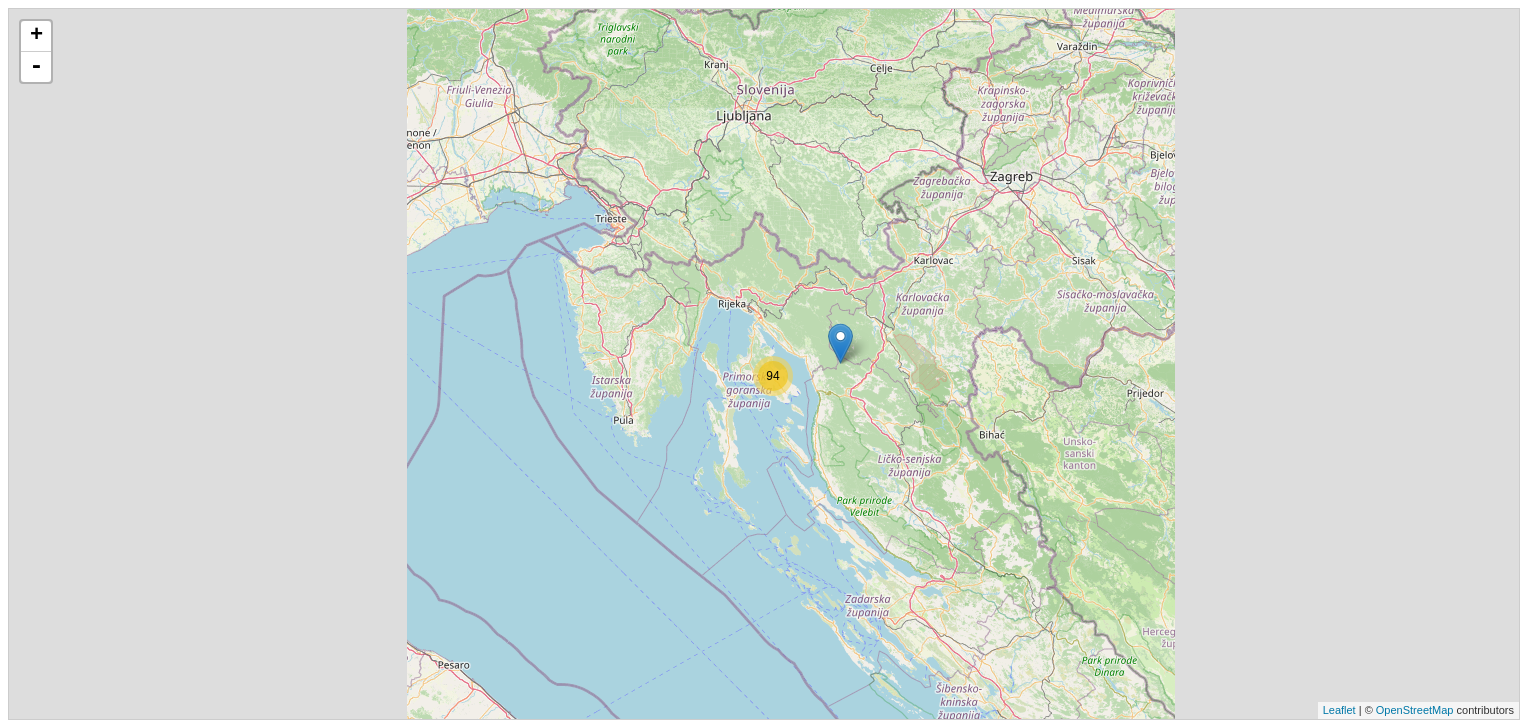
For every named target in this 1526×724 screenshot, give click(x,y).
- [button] (36, 67)
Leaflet (1339, 710)
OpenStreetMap (1415, 710)
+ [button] (36, 36)
